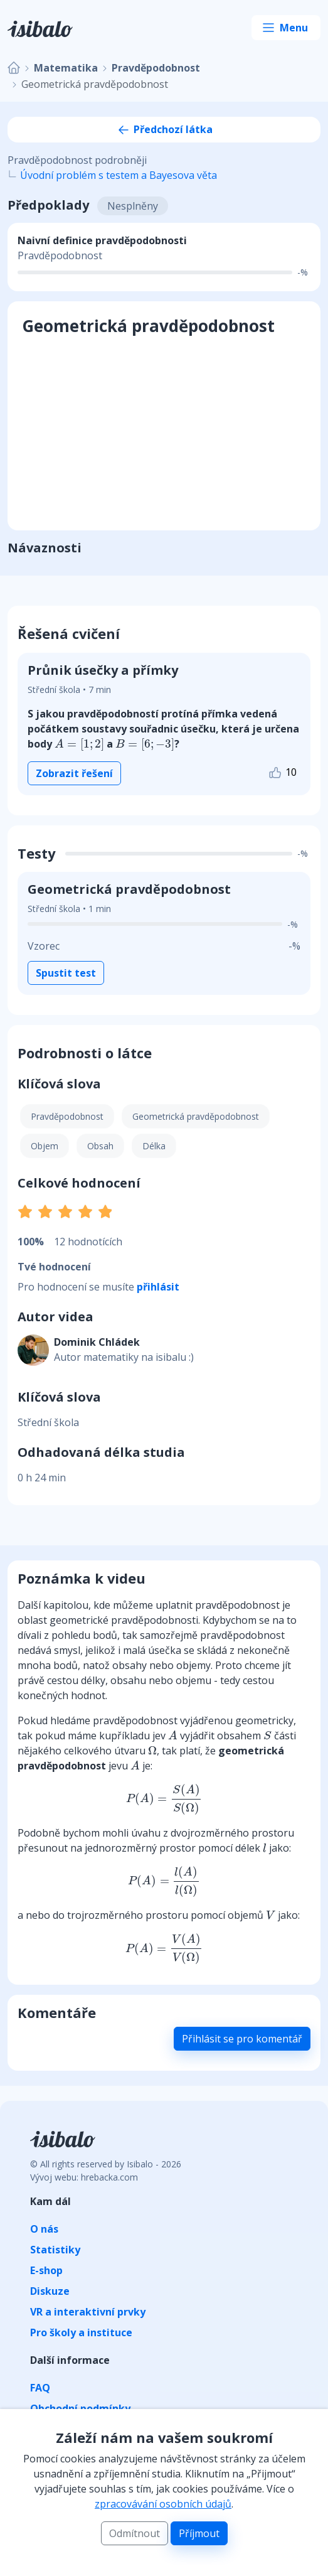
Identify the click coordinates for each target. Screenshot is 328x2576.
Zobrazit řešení (74, 773)
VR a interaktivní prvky (87, 2312)
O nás (44, 2229)
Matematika (66, 68)
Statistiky (55, 2250)
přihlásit (158, 1287)
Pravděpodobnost (156, 68)
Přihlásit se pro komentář (242, 2039)
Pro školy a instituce (81, 2332)
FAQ (40, 2388)
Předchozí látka (164, 129)
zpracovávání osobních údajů (163, 2504)
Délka (154, 1146)
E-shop (46, 2270)
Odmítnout (134, 2533)
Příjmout (199, 2533)
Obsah (100, 1146)
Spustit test (66, 973)
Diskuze (50, 2291)
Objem (44, 1146)
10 (282, 773)
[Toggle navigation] (285, 27)
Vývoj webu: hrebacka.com (84, 2177)
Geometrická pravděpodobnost (195, 1116)
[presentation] (79, 744)
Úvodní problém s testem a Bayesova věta (118, 175)
